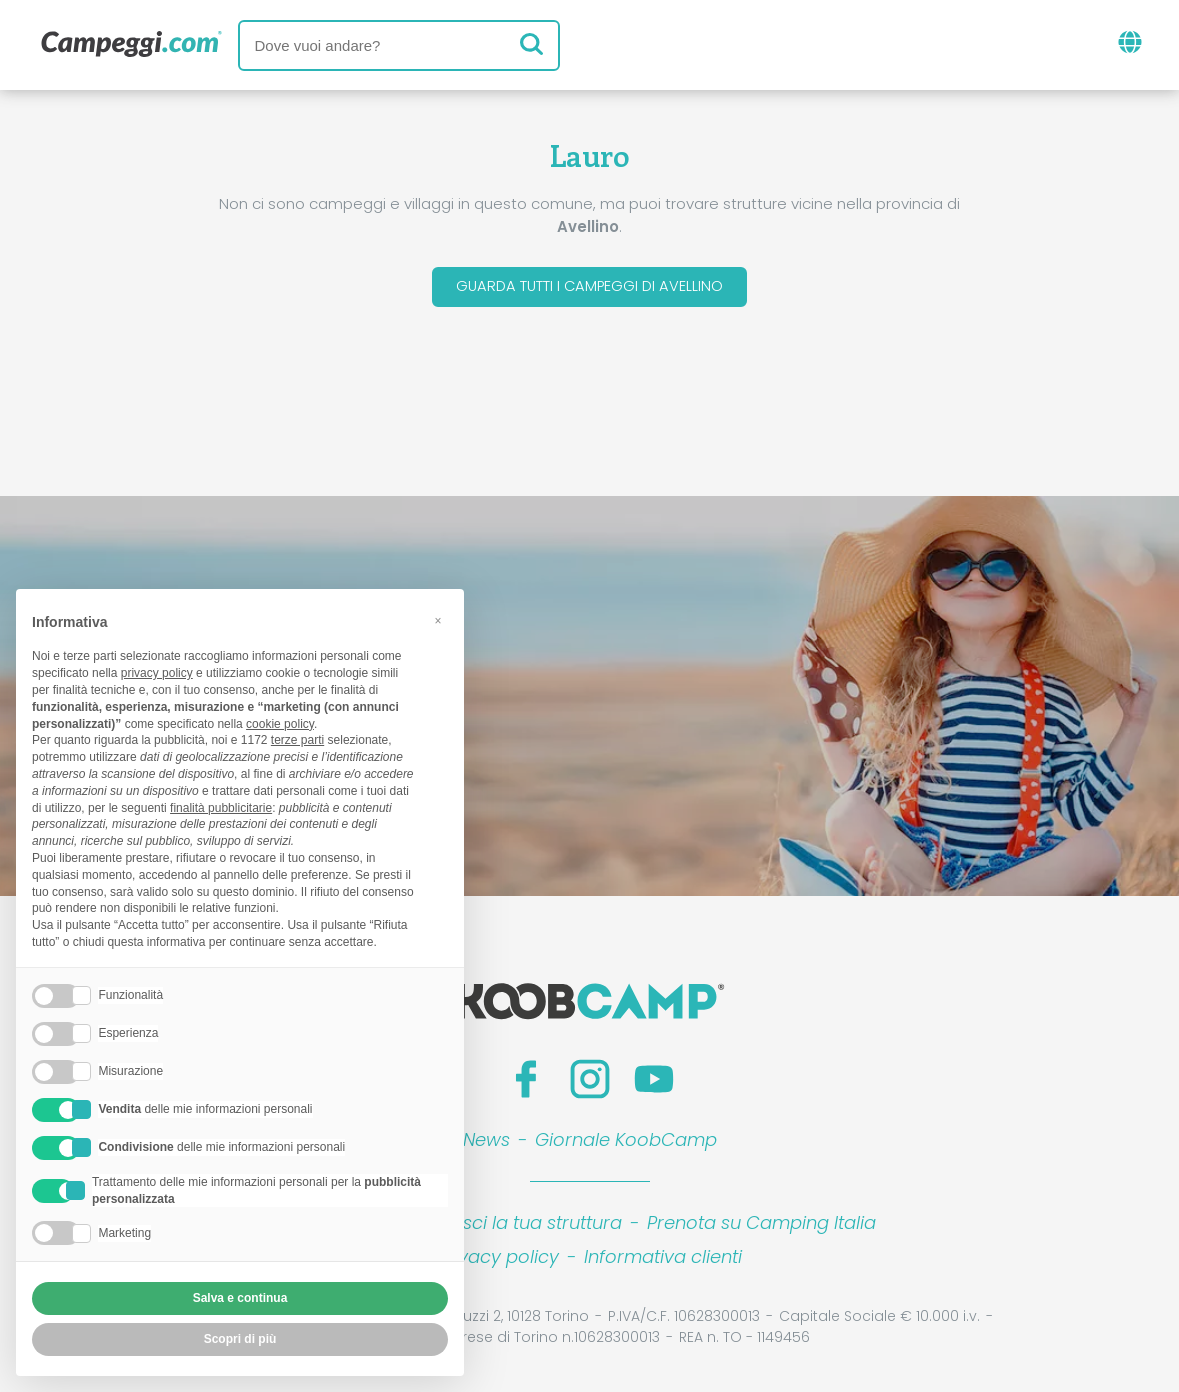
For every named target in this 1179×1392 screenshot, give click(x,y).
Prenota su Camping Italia (761, 1226)
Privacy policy (498, 1260)
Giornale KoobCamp (626, 1143)
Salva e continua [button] (240, 1298)
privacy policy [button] (157, 673)
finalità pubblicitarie (221, 808)
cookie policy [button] (280, 724)
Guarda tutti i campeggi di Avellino (589, 288)
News (486, 1143)
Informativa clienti (663, 1260)
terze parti (297, 740)
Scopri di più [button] (240, 1339)
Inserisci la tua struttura (519, 1226)
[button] (438, 621)
